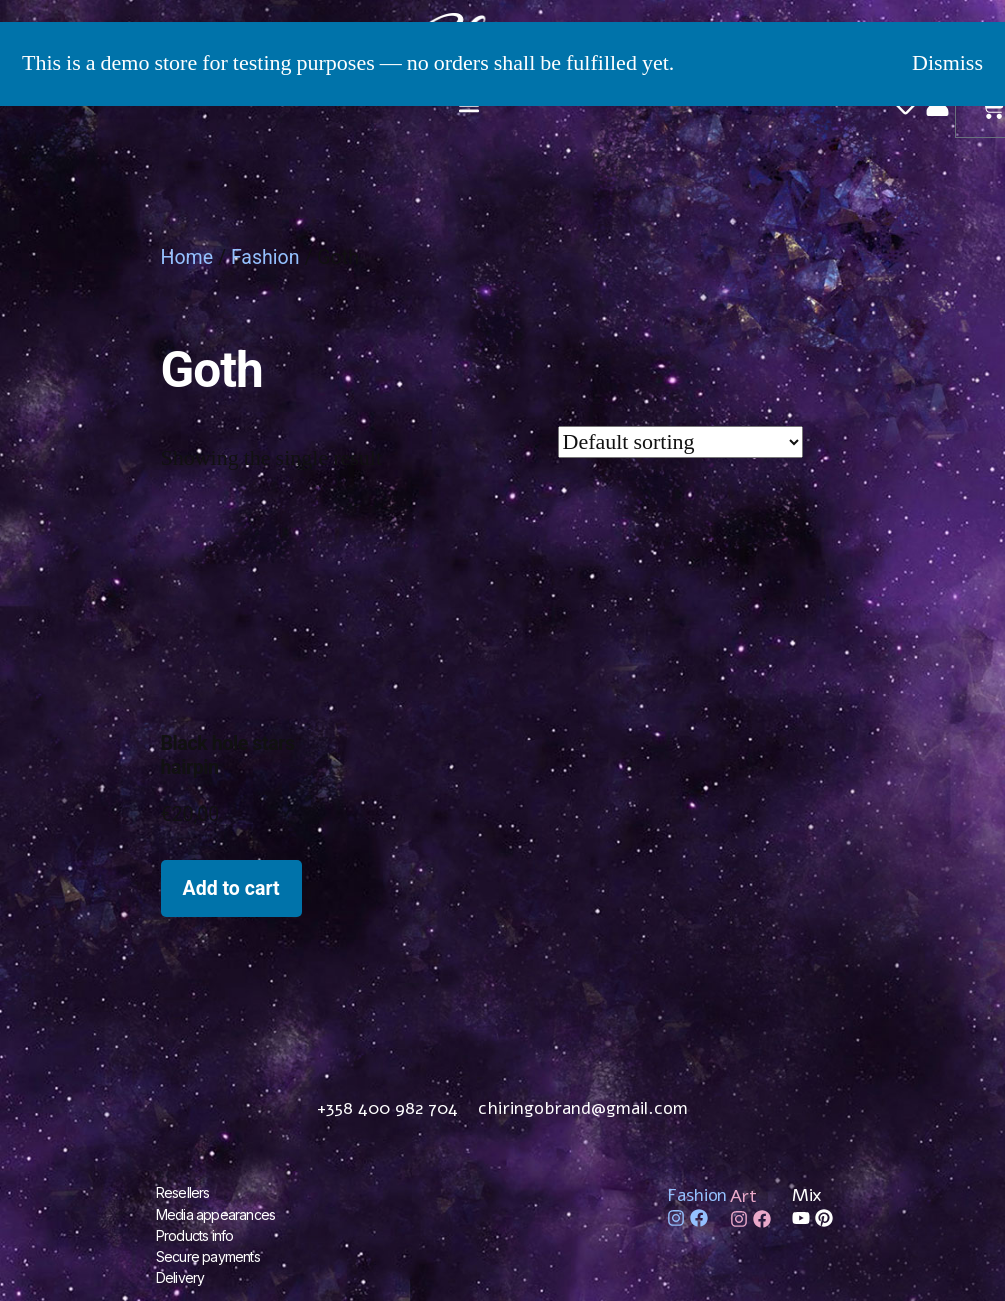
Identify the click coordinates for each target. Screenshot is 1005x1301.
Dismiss (947, 63)
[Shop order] (680, 442)
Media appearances (215, 1213)
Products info (195, 1234)
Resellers (183, 1192)
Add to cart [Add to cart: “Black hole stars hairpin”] (231, 888)
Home (187, 257)
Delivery (180, 1276)
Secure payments (208, 1255)
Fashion (265, 257)
